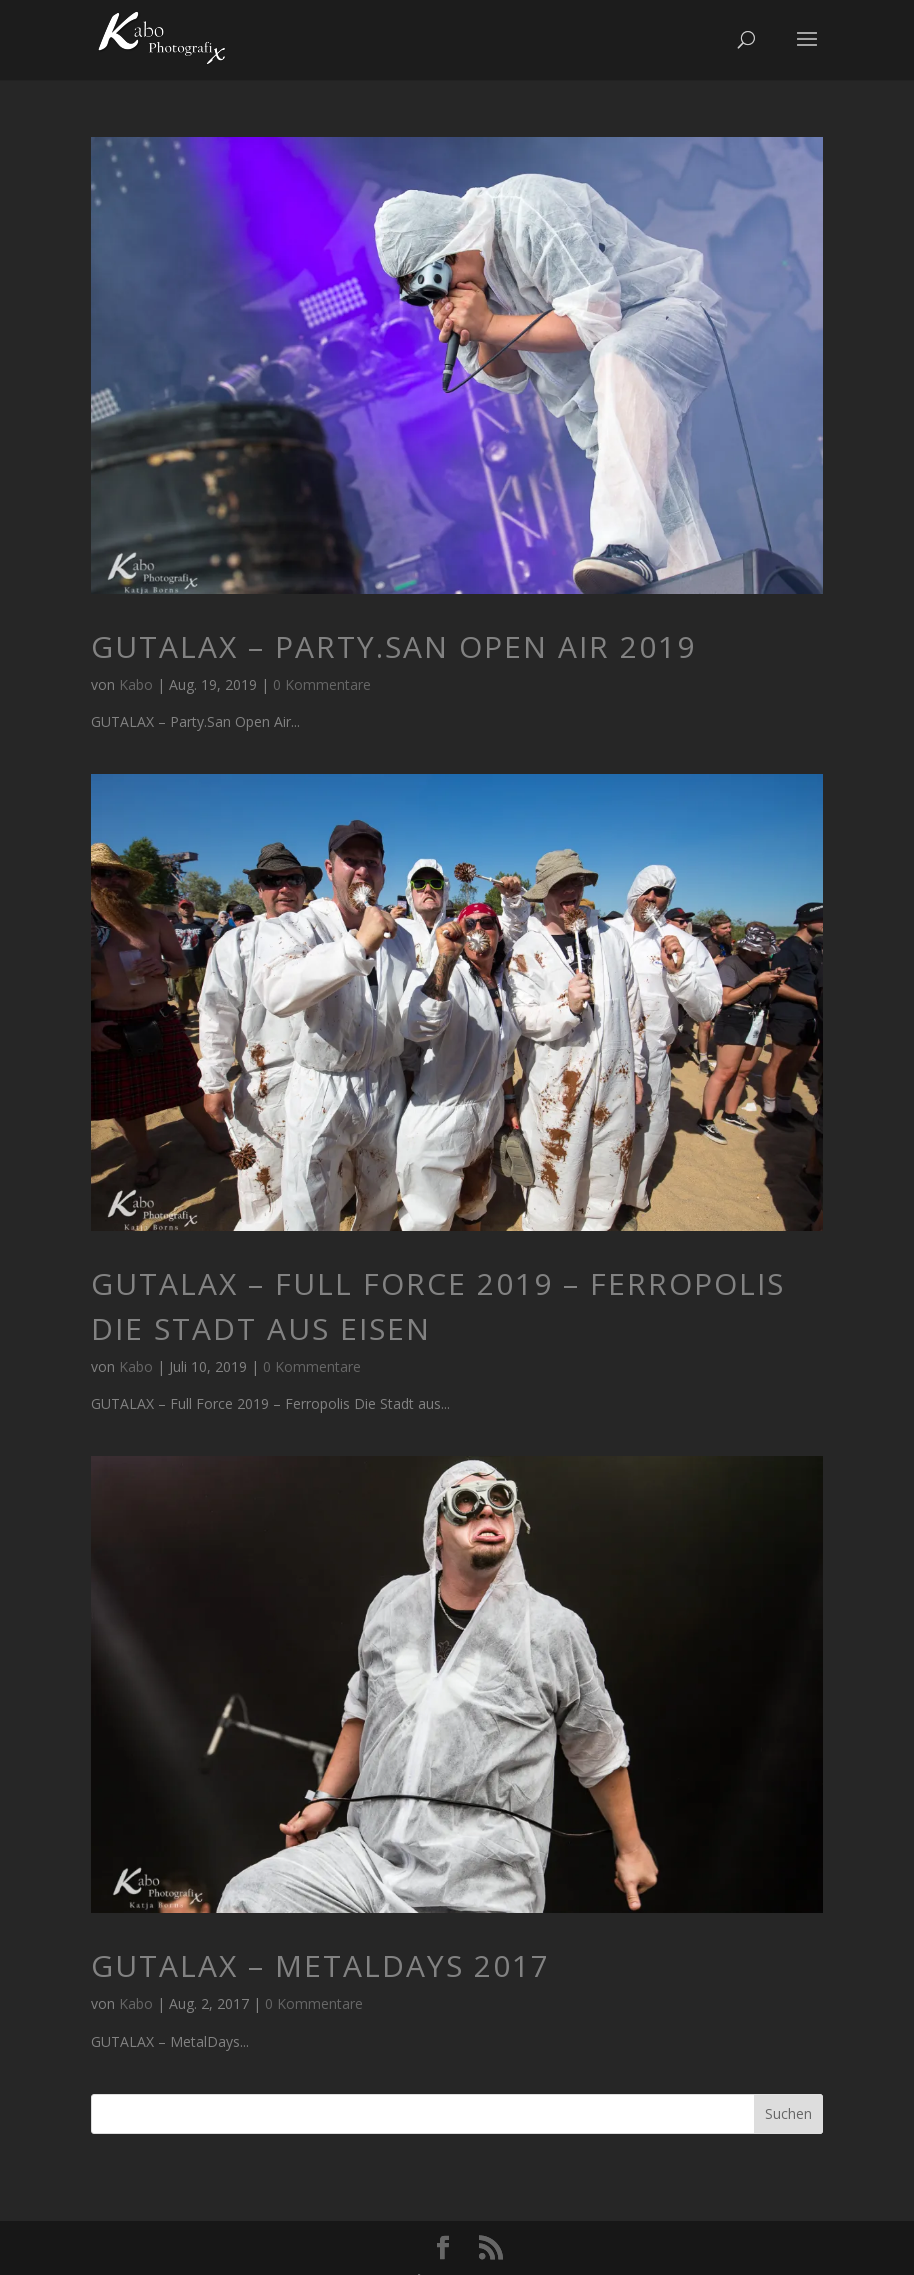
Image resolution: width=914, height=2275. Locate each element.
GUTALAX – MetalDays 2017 (320, 1965)
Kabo (136, 684)
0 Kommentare (322, 684)
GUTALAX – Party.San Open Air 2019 (393, 646)
